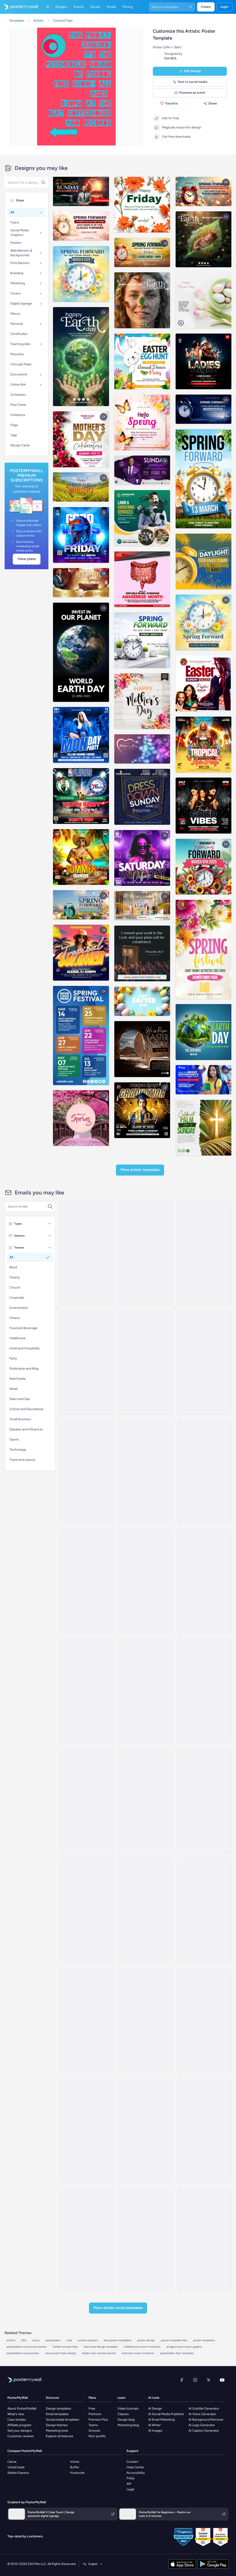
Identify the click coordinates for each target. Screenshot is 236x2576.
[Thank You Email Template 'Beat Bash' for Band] (87, 1911)
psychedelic (53, 2340)
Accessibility (136, 2473)
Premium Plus (98, 2420)
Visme (74, 2462)
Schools (94, 2431)
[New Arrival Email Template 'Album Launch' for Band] (87, 2239)
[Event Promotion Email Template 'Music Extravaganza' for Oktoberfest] (204, 2239)
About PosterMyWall (21, 2408)
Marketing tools (57, 2431)
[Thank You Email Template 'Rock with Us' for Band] (204, 1801)
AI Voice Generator (202, 2414)
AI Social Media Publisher (166, 2414)
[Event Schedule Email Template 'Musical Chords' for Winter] (87, 2020)
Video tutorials (128, 2408)
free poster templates (117, 2340)
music (36, 2340)
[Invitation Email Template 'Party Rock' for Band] (145, 2020)
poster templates (204, 2340)
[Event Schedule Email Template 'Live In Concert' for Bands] (145, 1582)
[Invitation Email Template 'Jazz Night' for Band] (204, 2020)
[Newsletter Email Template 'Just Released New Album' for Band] (204, 1363)
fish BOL (170, 58)
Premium (94, 2414)
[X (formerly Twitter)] (208, 2379)
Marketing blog (128, 2425)
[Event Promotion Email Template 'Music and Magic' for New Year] (204, 1911)
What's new (15, 2414)
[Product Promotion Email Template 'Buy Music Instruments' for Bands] (87, 1692)
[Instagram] (195, 2379)
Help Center (135, 2467)
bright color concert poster (99, 2353)
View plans (27, 559)
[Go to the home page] (19, 7)
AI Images (155, 2431)
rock (69, 2340)
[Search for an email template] (27, 1206)
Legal (130, 2489)
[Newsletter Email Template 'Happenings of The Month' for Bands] (87, 1472)
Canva (11, 2462)
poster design (146, 2340)
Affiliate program (19, 2425)
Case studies (16, 2420)
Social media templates (62, 2420)
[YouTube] (222, 2379)
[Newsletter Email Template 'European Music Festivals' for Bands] (87, 1253)
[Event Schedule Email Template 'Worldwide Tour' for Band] (145, 1692)
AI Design (155, 2408)
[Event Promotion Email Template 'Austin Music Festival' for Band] (204, 1472)
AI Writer (154, 2425)
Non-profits (97, 2436)
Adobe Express (18, 2473)
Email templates (57, 2414)
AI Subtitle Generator (204, 2408)
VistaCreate (16, 2467)
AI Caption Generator (204, 2431)
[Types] (50, 1224)
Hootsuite (77, 2473)
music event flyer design (60, 2353)
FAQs (131, 2478)
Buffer (74, 2467)
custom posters (88, 2340)
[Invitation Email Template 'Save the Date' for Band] (145, 1801)
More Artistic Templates (140, 1169)
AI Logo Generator (202, 2425)
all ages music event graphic (184, 2346)
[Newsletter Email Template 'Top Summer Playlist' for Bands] (145, 1472)
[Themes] (50, 1247)
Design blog (126, 2420)
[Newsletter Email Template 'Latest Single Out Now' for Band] (87, 1363)
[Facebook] (181, 2379)
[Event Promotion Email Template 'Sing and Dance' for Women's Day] (204, 1253)
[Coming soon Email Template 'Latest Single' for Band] (145, 2130)
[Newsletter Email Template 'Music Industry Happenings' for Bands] (145, 1363)
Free (91, 2408)
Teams (93, 2425)
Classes (123, 2414)
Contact (132, 2462)
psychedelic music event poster (27, 2346)
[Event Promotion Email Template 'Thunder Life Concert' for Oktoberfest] (145, 1911)
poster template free (174, 2340)
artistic (11, 2340)
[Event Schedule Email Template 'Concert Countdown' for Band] (87, 1582)
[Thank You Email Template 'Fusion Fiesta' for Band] (145, 2239)
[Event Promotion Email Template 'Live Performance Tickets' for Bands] (204, 1582)
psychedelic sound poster (23, 2353)
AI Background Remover (206, 2420)
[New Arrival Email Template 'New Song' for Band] (87, 2130)
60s (23, 2340)
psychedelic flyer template (177, 2353)
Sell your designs (19, 2431)
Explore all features (59, 2436)
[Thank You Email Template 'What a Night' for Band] (145, 1253)
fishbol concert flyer (65, 2346)
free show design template (101, 2346)
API (129, 2484)
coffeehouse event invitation (142, 2346)
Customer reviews (20, 2436)
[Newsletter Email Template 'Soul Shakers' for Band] (204, 2130)
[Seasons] (50, 1235)
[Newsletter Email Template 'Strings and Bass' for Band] (87, 1801)
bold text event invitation (138, 2353)
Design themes (57, 2425)
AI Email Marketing (161, 2420)
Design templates (58, 2408)
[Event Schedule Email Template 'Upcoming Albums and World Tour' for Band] (204, 1692)
